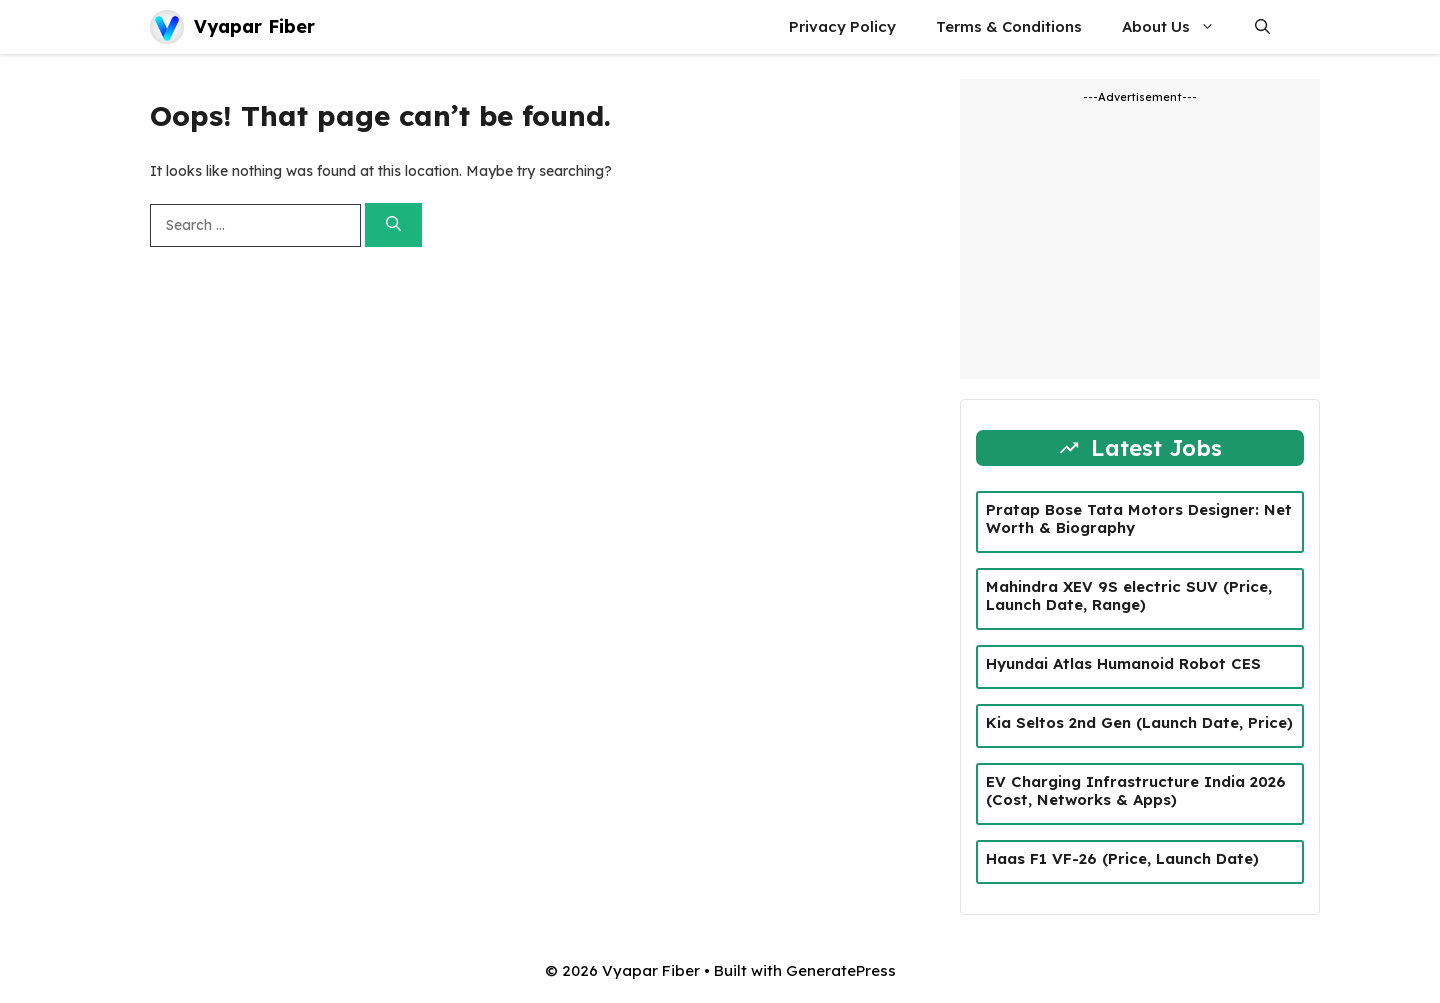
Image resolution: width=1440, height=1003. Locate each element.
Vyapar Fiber (254, 26)
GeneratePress (841, 970)
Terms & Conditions (1009, 26)
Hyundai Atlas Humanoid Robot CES (1123, 663)
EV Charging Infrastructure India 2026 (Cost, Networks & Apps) (1136, 790)
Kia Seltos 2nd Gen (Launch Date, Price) (1139, 722)
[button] (1262, 27)
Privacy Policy (842, 26)
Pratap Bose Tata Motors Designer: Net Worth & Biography (1139, 518)
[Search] (393, 225)
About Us (1178, 27)
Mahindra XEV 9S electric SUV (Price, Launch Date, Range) (1129, 595)
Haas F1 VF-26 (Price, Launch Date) (1122, 858)
